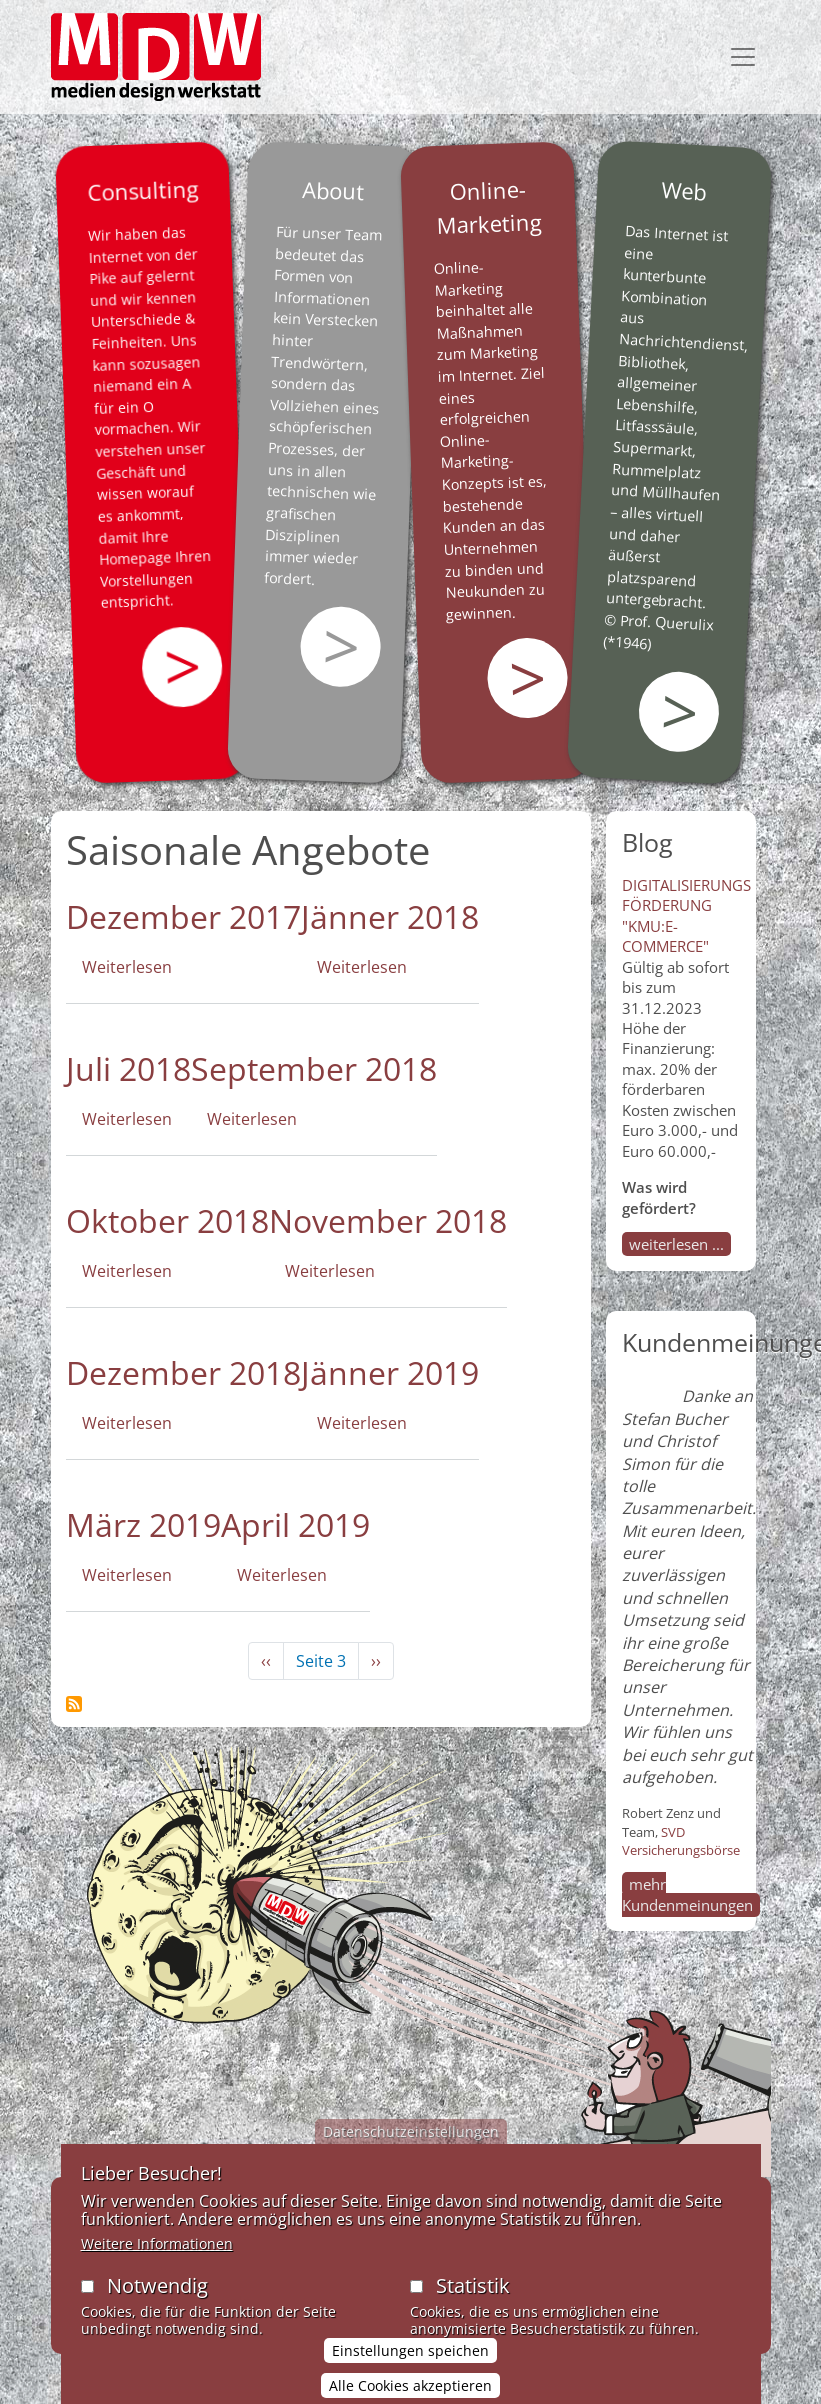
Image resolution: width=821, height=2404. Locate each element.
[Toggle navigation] (743, 57)
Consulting (142, 190)
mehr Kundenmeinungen (687, 1894)
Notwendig (157, 2295)
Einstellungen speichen (410, 2360)
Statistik (473, 2295)
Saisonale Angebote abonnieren (74, 1704)
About (333, 190)
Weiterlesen (127, 967)
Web (683, 190)
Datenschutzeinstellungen (411, 2141)
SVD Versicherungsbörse (681, 1841)
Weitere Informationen (157, 2253)
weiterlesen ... (676, 1244)
